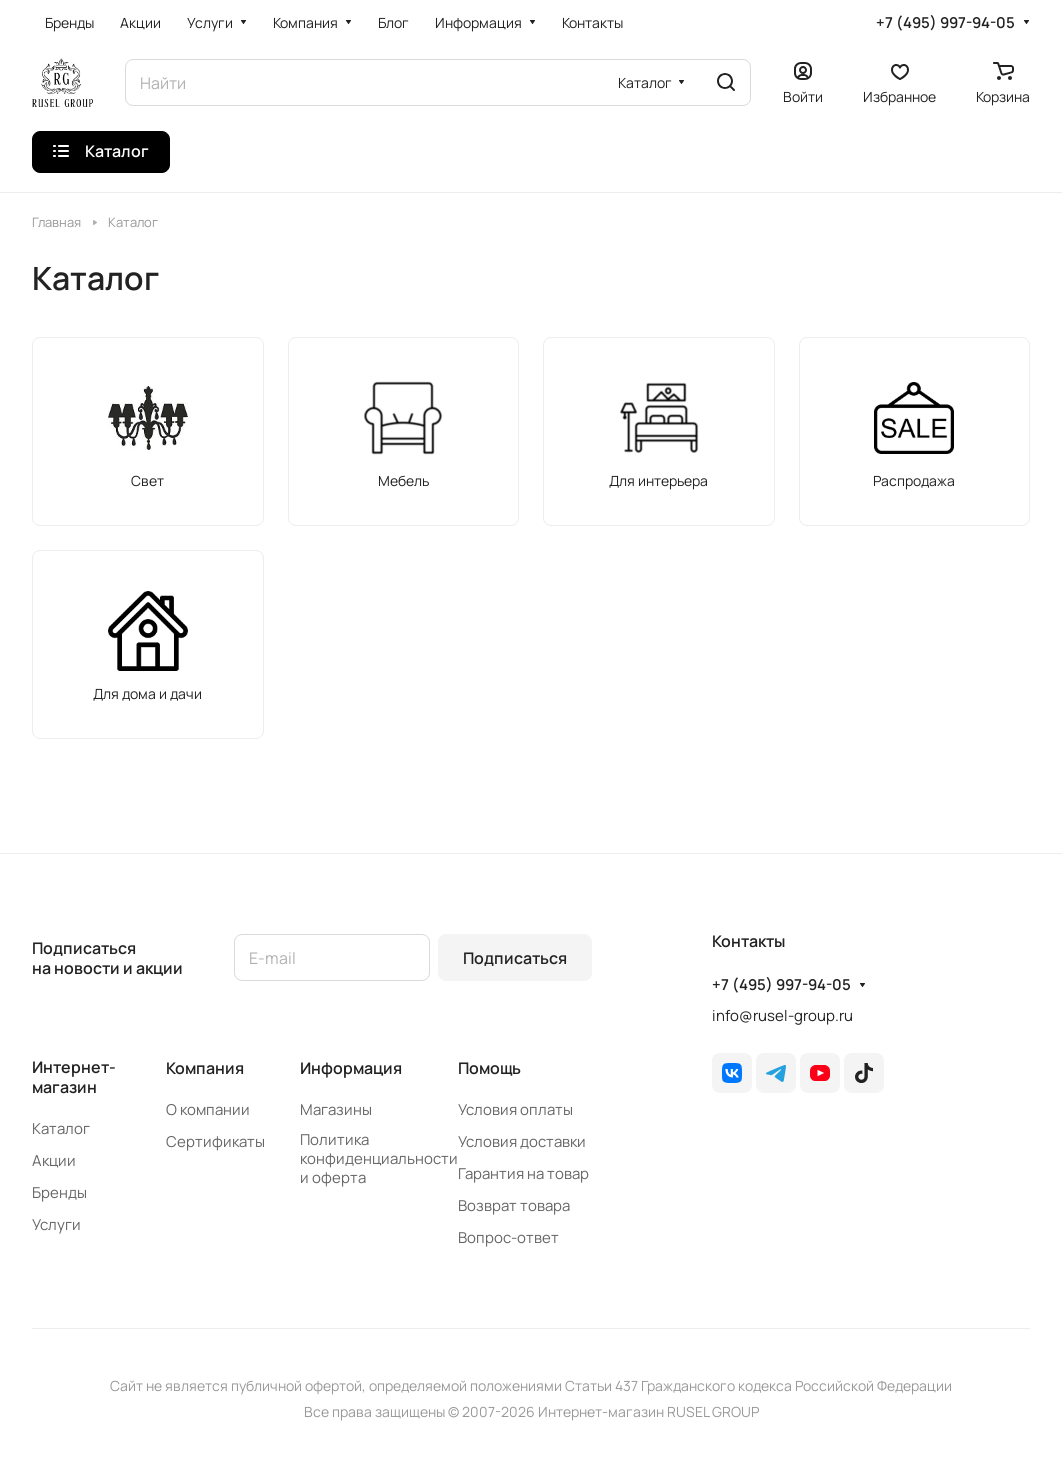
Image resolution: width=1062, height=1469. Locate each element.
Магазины (336, 1109)
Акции (54, 1160)
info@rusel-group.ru (782, 1015)
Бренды (59, 1192)
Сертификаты (215, 1141)
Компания (205, 1068)
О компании (208, 1109)
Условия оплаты (515, 1109)
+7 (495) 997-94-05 (945, 23)
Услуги (56, 1224)
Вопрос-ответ (508, 1237)
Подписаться (515, 958)
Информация (351, 1068)
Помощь (489, 1068)
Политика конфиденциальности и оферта (379, 1158)
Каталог (61, 1128)
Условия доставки (522, 1141)
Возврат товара (514, 1205)
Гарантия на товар (523, 1173)
